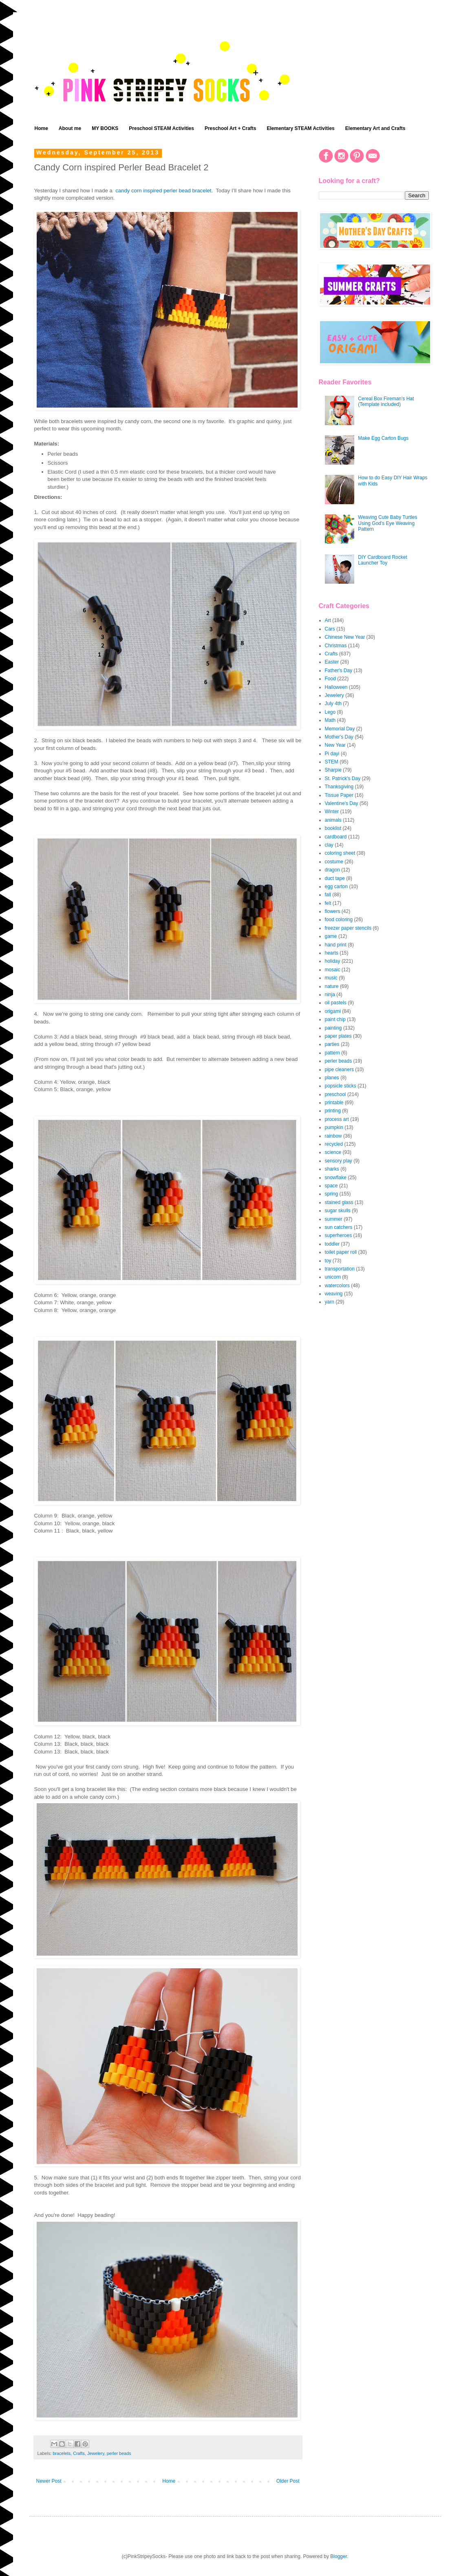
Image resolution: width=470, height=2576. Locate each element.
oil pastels (335, 1003)
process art (337, 1119)
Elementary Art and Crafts (375, 128)
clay (329, 845)
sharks (332, 1169)
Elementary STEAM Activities (301, 128)
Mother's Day (339, 737)
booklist (333, 828)
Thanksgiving (339, 787)
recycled (334, 1144)
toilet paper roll (341, 1252)
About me (70, 128)
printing (333, 1111)
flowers (332, 911)
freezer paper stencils (348, 928)
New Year (335, 745)
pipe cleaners (339, 1069)
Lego (330, 712)
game (331, 936)
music (331, 978)
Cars (330, 629)
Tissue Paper (339, 795)
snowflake (335, 1177)
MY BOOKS (105, 128)
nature (332, 986)
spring (331, 1194)
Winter (332, 811)
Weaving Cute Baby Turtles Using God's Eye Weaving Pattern (387, 523)
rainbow (333, 1136)
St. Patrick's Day (343, 778)
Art (328, 620)
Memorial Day (340, 729)
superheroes (338, 1235)
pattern (332, 1053)
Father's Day (339, 670)
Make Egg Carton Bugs (383, 438)
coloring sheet (340, 853)
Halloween (336, 687)
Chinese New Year (345, 637)
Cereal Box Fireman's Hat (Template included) (386, 401)
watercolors (337, 1285)
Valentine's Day (341, 803)
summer (333, 1219)
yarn (329, 1302)
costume (334, 862)
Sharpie (333, 770)
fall (328, 895)
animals (333, 820)
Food (330, 678)
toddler (332, 1244)
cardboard (336, 837)
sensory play (338, 1161)
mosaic (332, 970)
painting (333, 1028)
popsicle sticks (340, 1086)
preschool (335, 1094)
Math (330, 720)
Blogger (338, 2556)
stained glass (339, 1202)
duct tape (335, 878)
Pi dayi (332, 753)
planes (332, 1078)
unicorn (333, 1277)
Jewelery (95, 2453)
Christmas (336, 645)
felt (328, 903)
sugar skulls (338, 1210)
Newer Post (49, 2481)
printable (334, 1102)
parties (332, 1044)
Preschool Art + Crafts (230, 128)
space (331, 1186)
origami (333, 1011)
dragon (332, 870)
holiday (332, 961)
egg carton (336, 886)
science (333, 1152)
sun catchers (339, 1227)
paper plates (338, 1036)
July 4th (333, 703)
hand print (335, 945)
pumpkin (334, 1127)
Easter (332, 662)
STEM (331, 762)
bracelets (62, 2453)
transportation (340, 1269)
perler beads (119, 2453)
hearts (331, 953)
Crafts (79, 2453)
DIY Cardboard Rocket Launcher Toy (382, 560)
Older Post (288, 2481)
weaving (334, 1294)
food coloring (339, 919)
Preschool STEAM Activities (161, 128)
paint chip (335, 1019)
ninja (330, 994)
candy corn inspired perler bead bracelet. (165, 190)
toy (328, 1261)
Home (41, 128)
